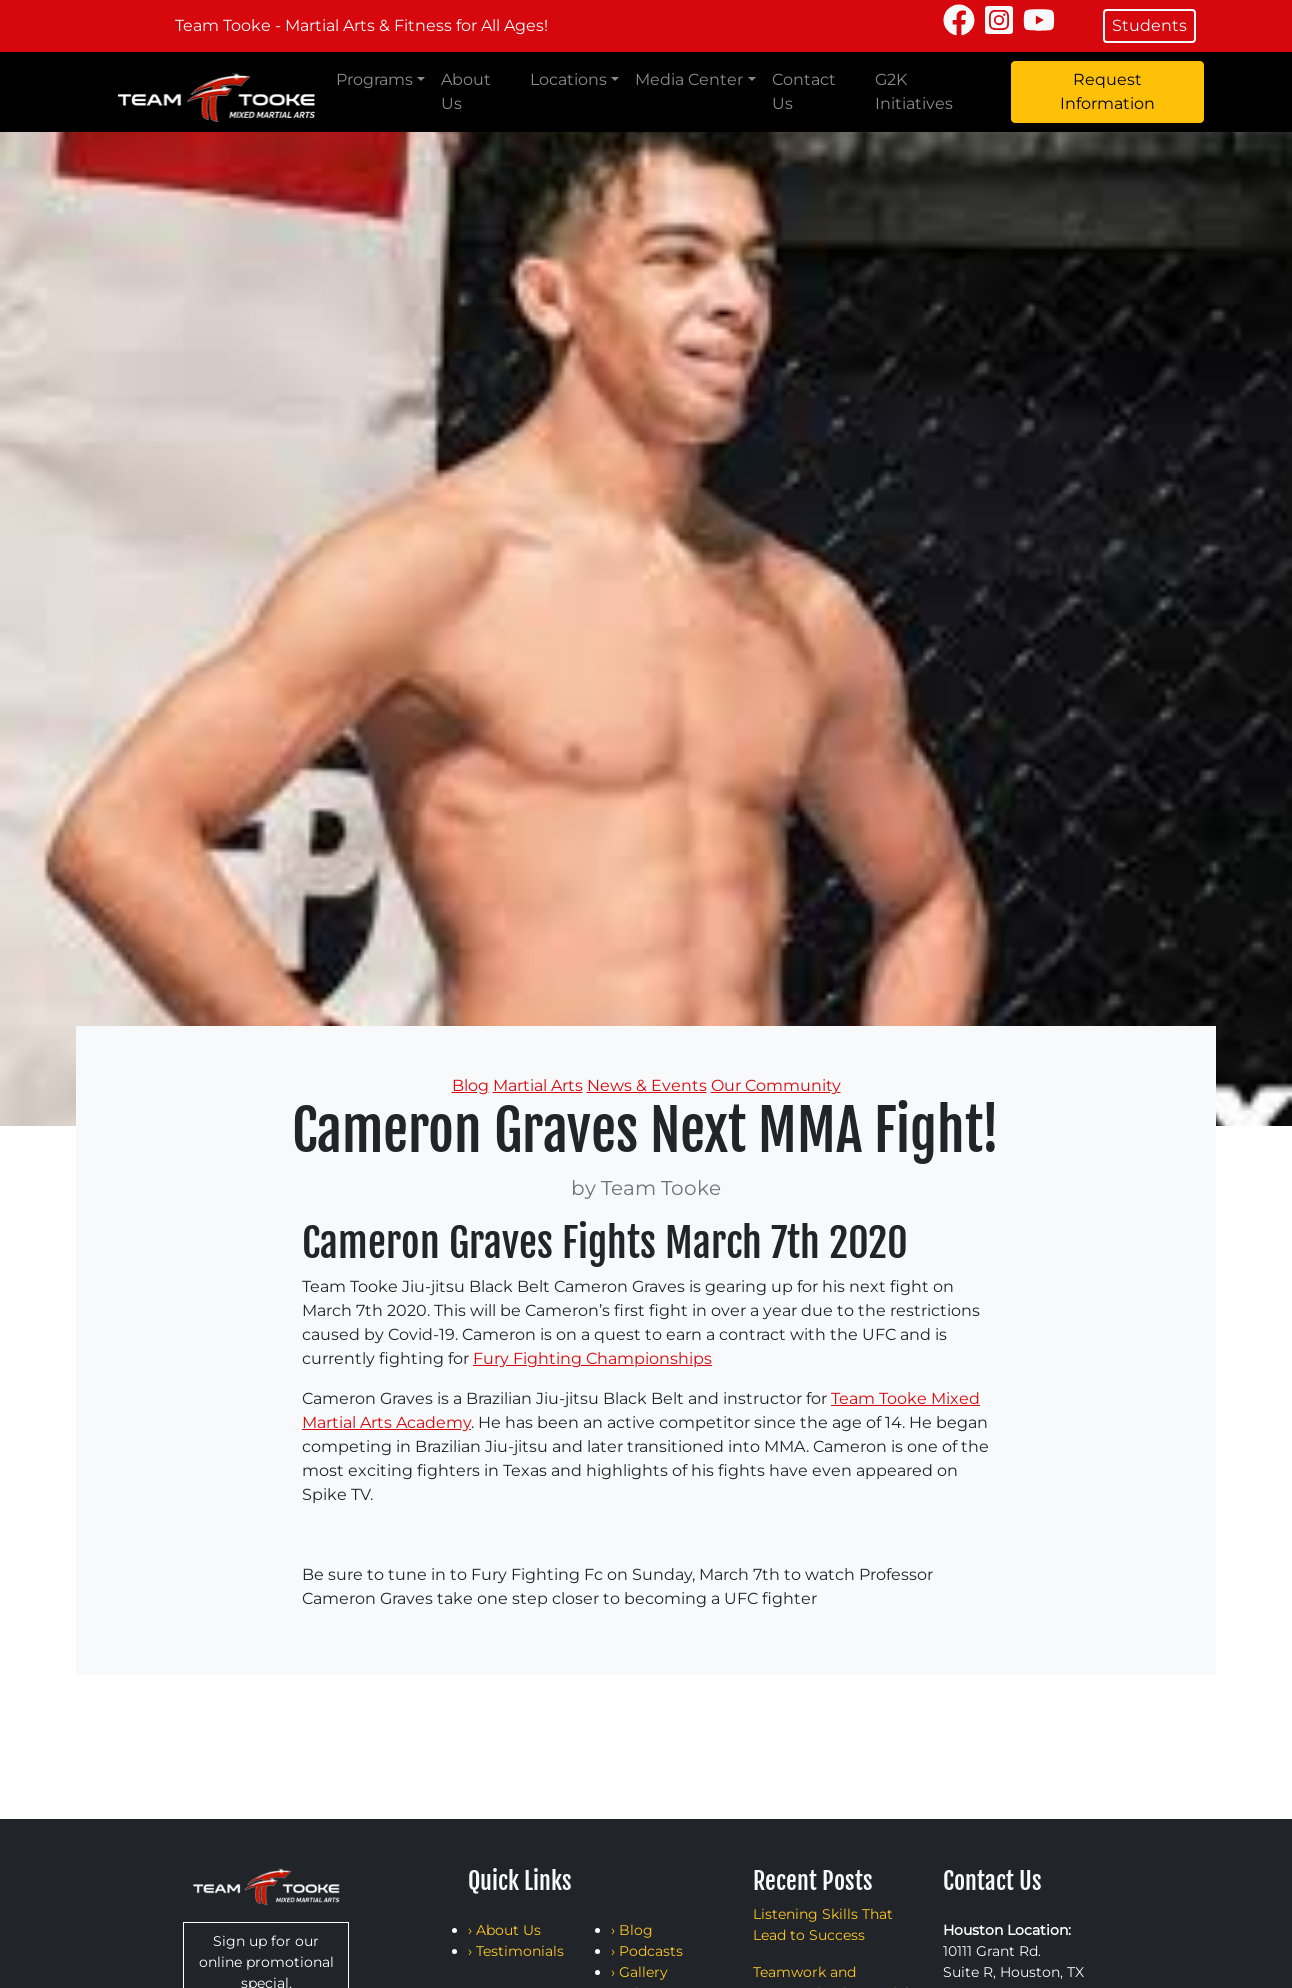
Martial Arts (538, 1085)
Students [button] (1149, 25)
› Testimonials (516, 1951)
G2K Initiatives (914, 91)
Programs (374, 79)
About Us (466, 91)
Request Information (1107, 91)
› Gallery (639, 1972)
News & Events (647, 1085)
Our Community (776, 1085)
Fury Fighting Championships (592, 1358)
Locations (568, 79)
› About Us (504, 1930)
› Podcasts (647, 1951)
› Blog (632, 1930)
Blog (470, 1085)
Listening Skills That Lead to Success (823, 1924)
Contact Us (804, 91)
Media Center (689, 79)
